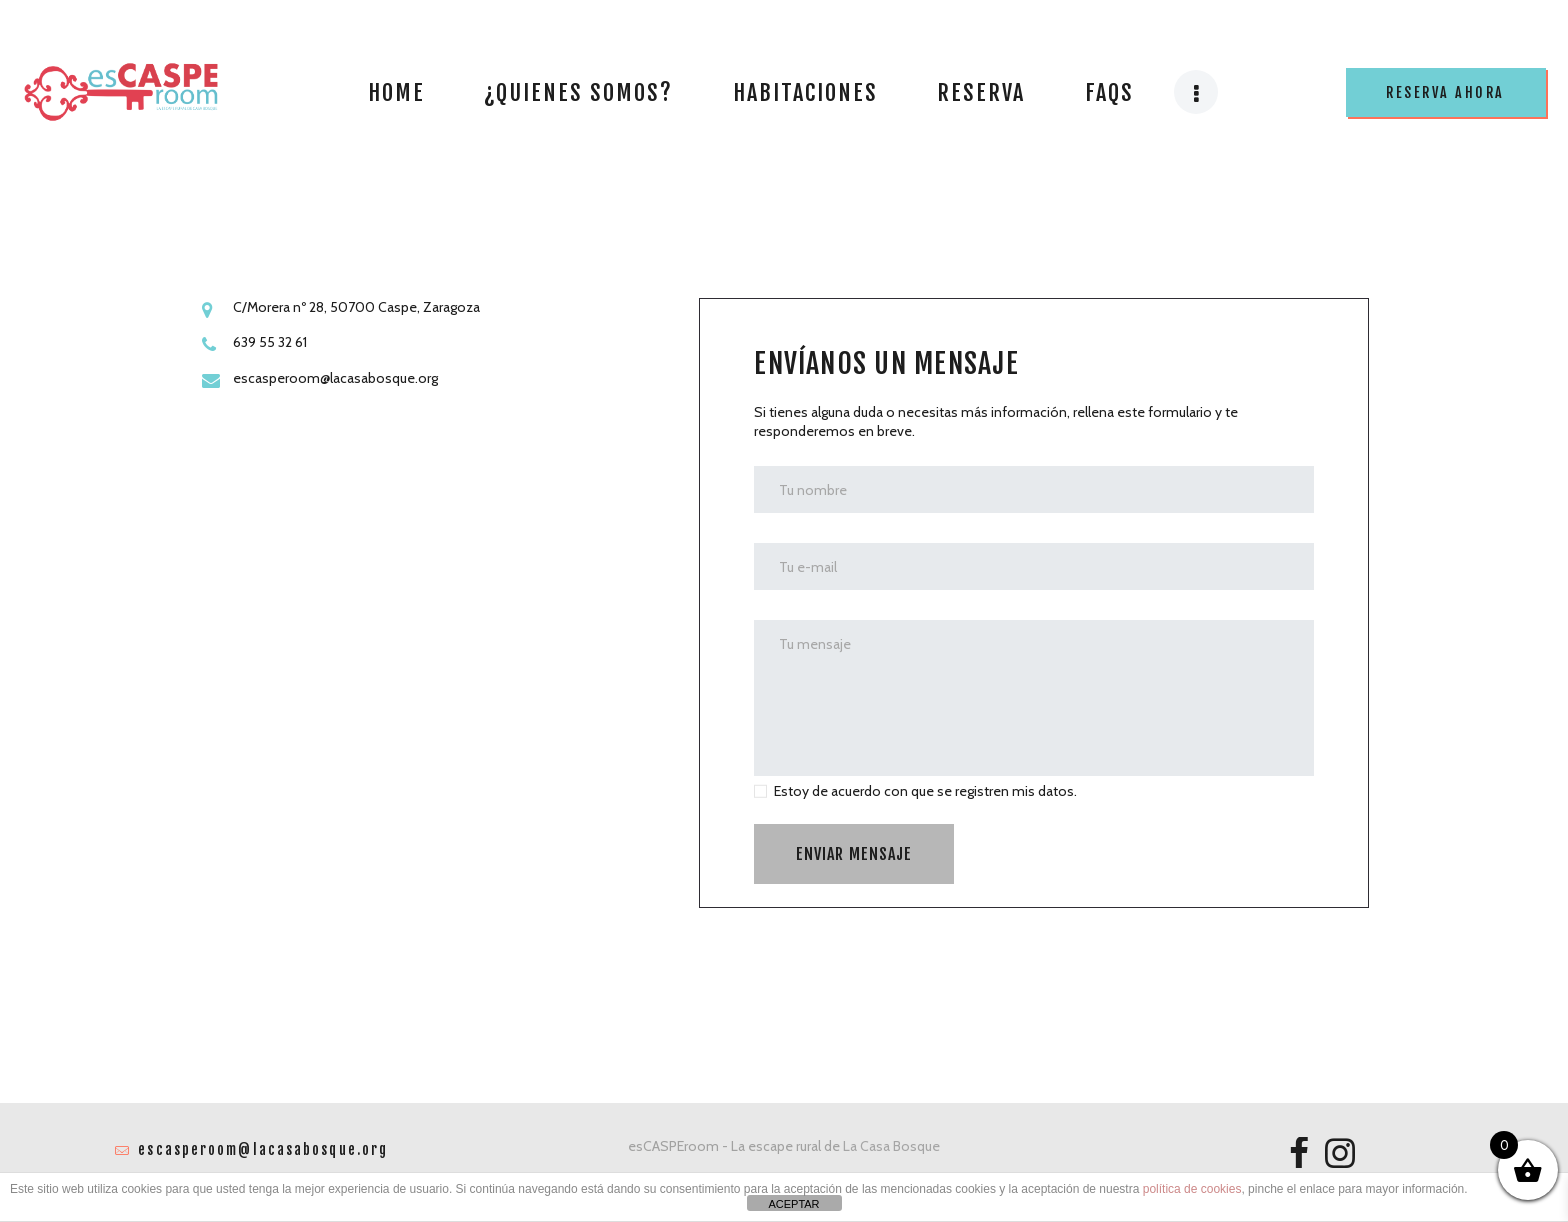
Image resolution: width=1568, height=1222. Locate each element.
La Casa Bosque (891, 1146)
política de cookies (1192, 1189)
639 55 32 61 (270, 342)
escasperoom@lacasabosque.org (335, 378)
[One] (434, 659)
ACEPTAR (793, 1204)
